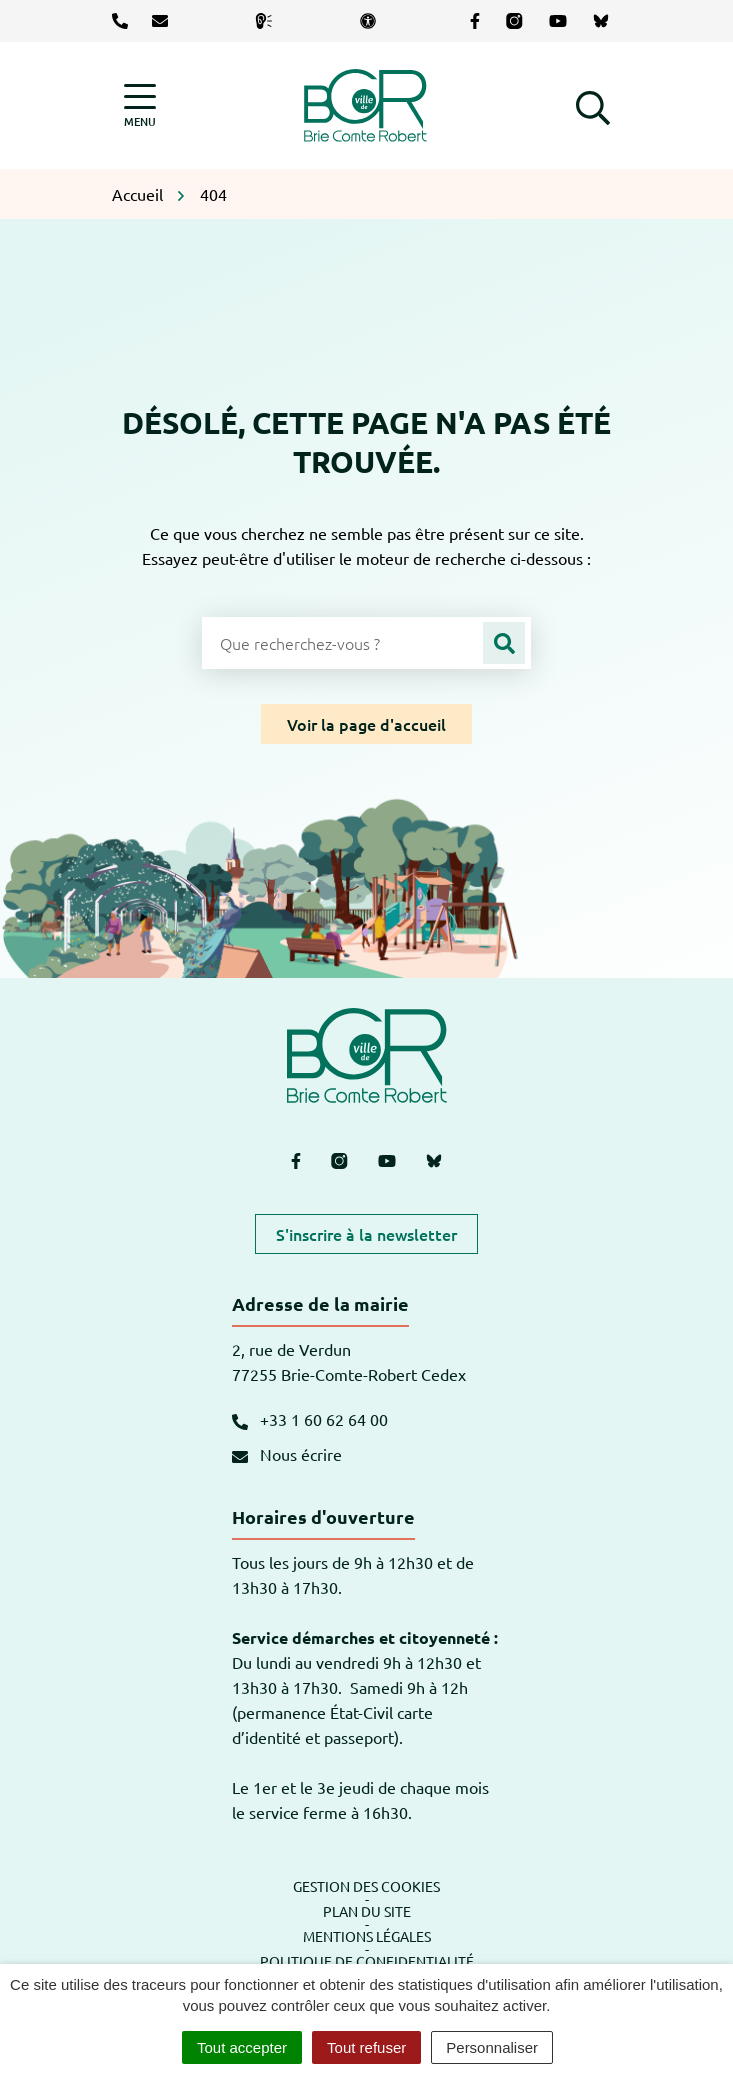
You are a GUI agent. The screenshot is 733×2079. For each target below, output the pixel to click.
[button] (593, 105)
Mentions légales (367, 1936)
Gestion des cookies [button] (366, 1886)
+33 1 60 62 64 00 (310, 1419)
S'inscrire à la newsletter (366, 1234)
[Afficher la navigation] (140, 105)
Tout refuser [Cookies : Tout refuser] (366, 2047)
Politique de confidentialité (367, 1961)
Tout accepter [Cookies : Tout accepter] (242, 2047)
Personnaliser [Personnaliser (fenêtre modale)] (492, 2047)
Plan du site (367, 1911)
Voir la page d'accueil (366, 724)
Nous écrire (287, 1454)
